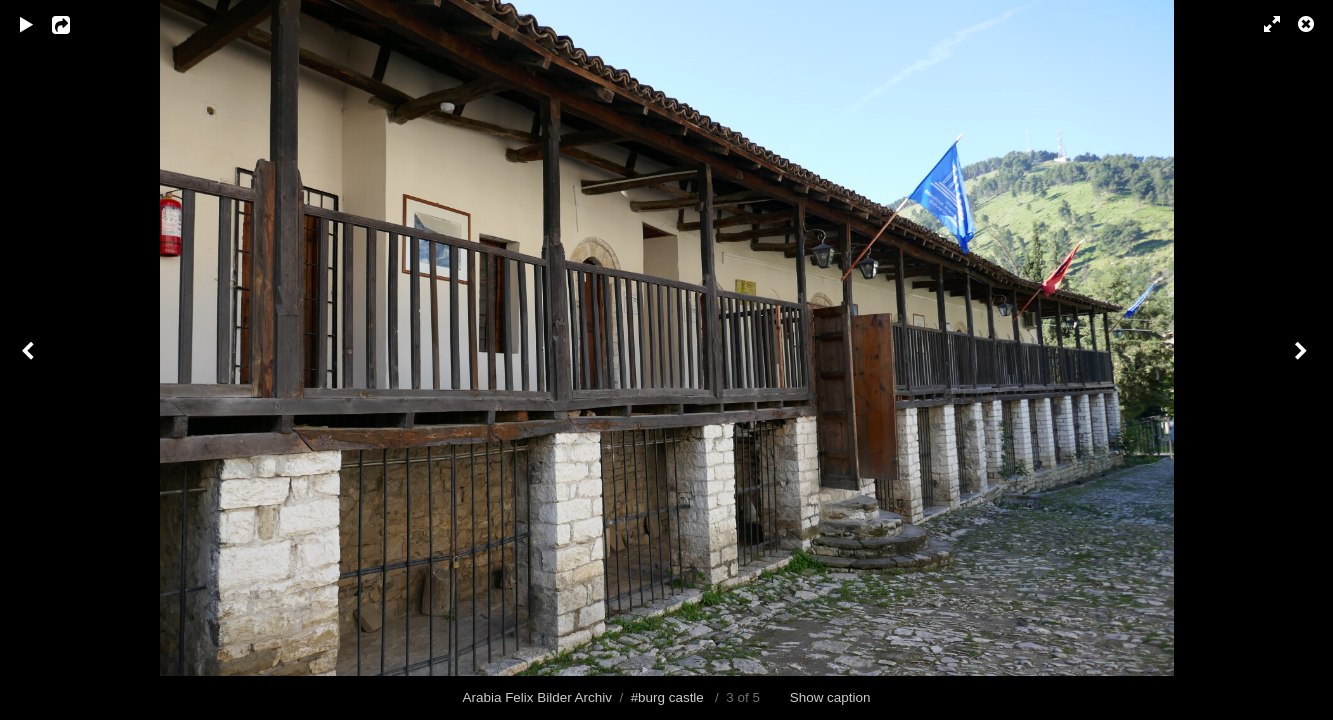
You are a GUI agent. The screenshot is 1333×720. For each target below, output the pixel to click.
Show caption (830, 697)
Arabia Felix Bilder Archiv (537, 697)
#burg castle (667, 697)
